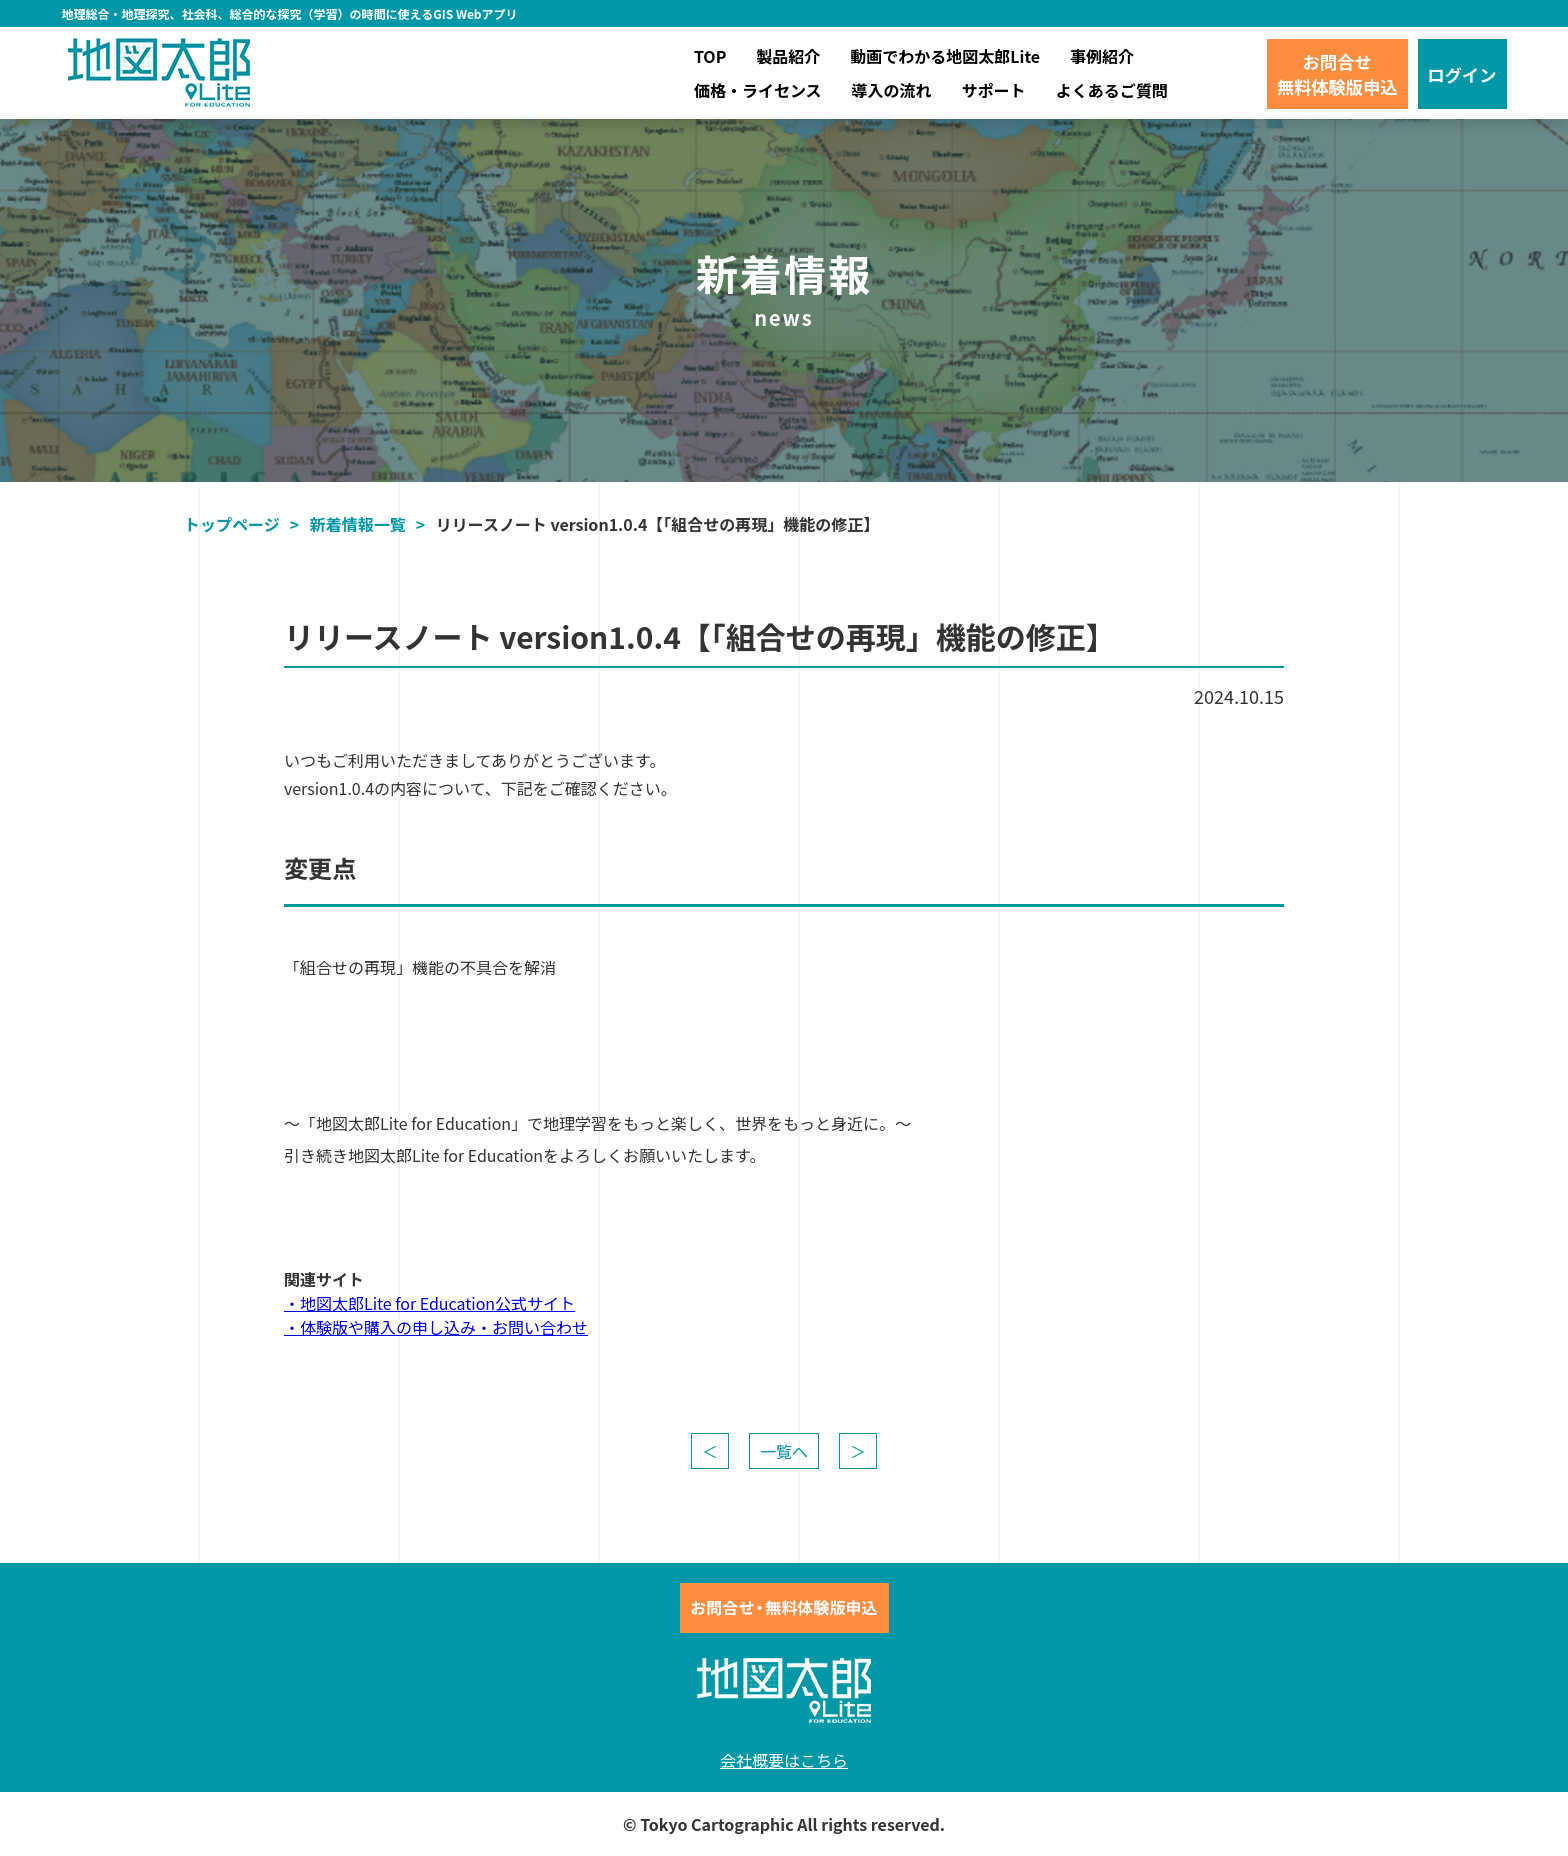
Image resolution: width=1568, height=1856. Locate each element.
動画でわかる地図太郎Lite (945, 56)
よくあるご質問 (1112, 90)
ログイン (1462, 74)
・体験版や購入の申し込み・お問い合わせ (436, 1327)
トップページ (232, 524)
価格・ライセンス (758, 90)
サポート (994, 90)
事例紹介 (1102, 56)
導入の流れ (892, 90)
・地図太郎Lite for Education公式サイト (429, 1303)
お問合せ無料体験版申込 (1337, 74)
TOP (710, 56)
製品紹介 (788, 56)
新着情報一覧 (358, 524)
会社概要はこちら (784, 1760)
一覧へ (784, 1451)
